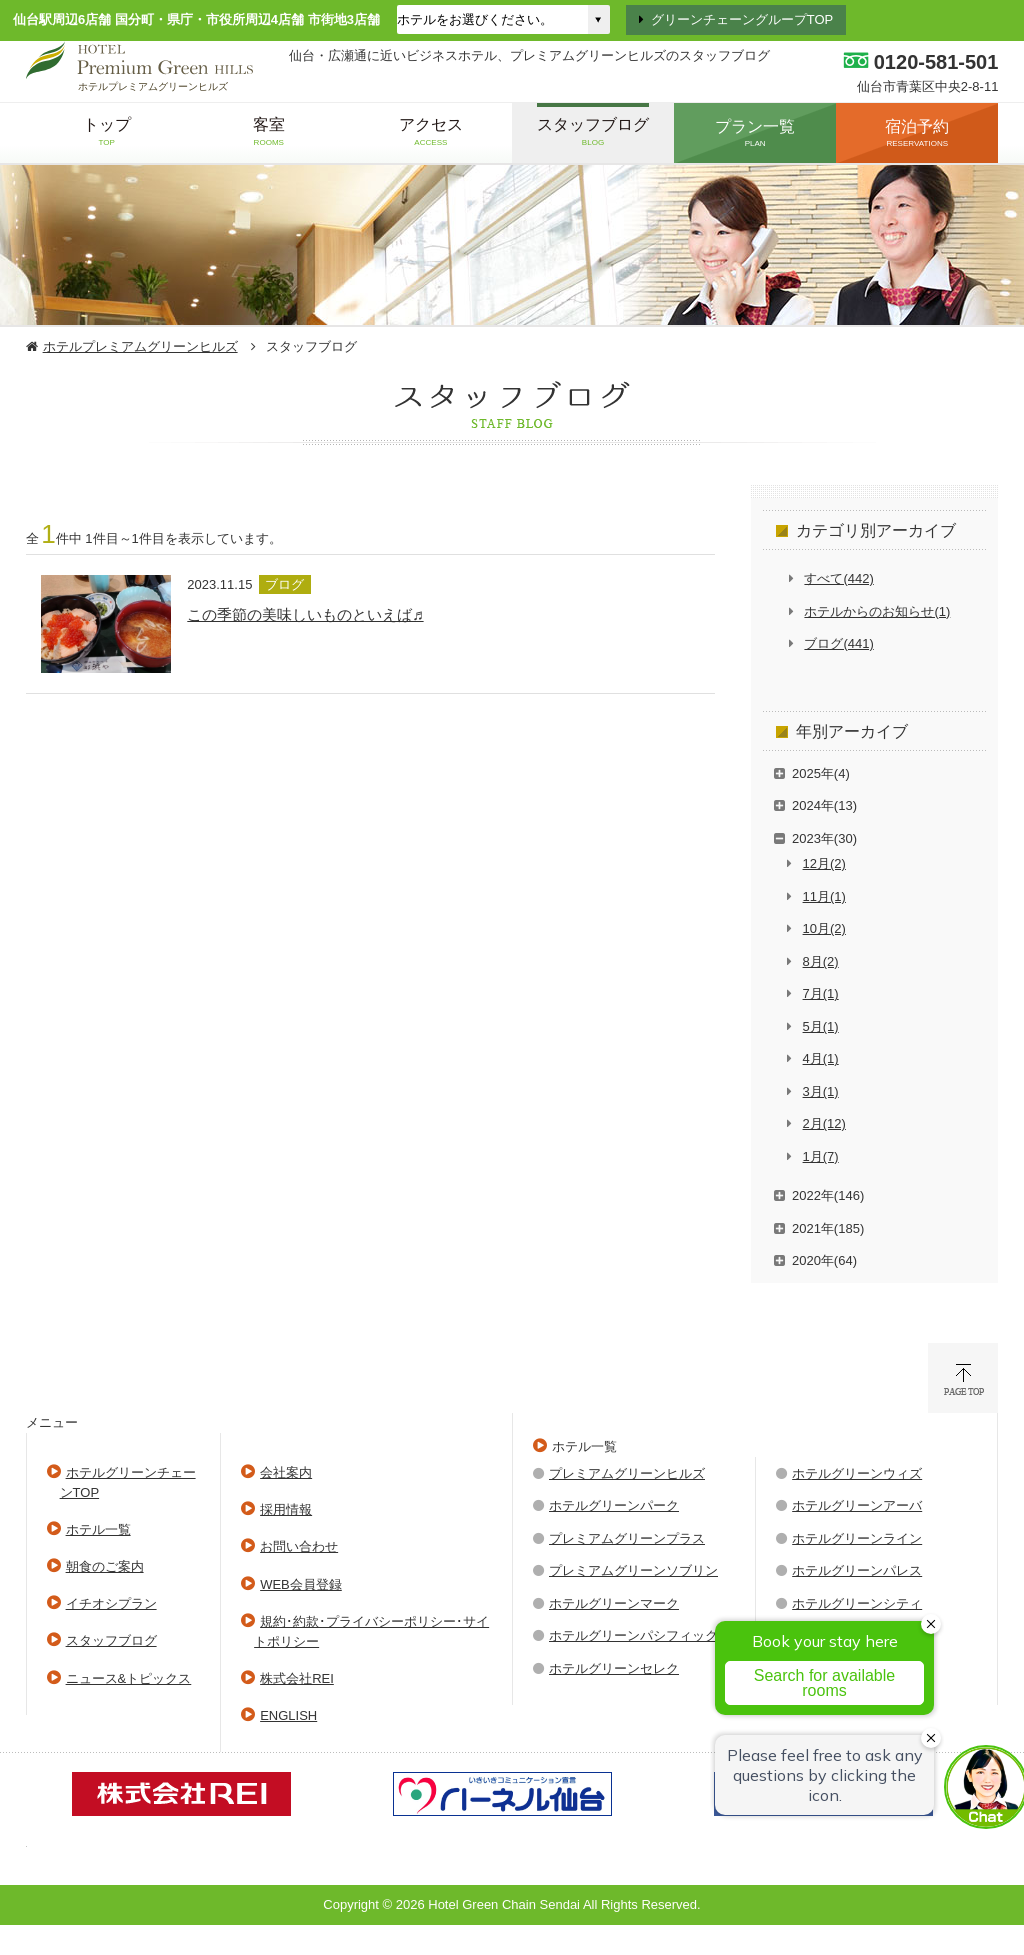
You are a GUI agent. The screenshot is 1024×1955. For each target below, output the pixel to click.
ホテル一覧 (98, 1529)
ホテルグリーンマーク (614, 1603)
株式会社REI (297, 1678)
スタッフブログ (111, 1640)
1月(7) (821, 1156)
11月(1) (824, 896)
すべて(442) (838, 578)
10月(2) (824, 928)
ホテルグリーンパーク (614, 1505)
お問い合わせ (299, 1546)
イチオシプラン (111, 1603)
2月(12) (824, 1123)
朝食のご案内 (105, 1566)
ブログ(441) (838, 643)
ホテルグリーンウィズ (857, 1473)
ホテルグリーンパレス (857, 1570)
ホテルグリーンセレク (614, 1668)
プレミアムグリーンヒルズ (627, 1473)
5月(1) (821, 1026)
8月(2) (821, 961)
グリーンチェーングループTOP (742, 19)
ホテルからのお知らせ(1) (877, 611)
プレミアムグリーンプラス (627, 1538)
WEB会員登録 (301, 1584)
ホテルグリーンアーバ (857, 1505)
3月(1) (821, 1091)
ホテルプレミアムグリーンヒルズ (140, 346)
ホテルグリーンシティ (857, 1603)
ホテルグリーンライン (857, 1538)
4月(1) (821, 1058)
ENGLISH (288, 1715)
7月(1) (821, 993)
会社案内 (286, 1472)
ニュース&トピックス (129, 1678)
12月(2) (824, 863)
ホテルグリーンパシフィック (633, 1635)
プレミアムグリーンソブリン (633, 1570)
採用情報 (286, 1509)
